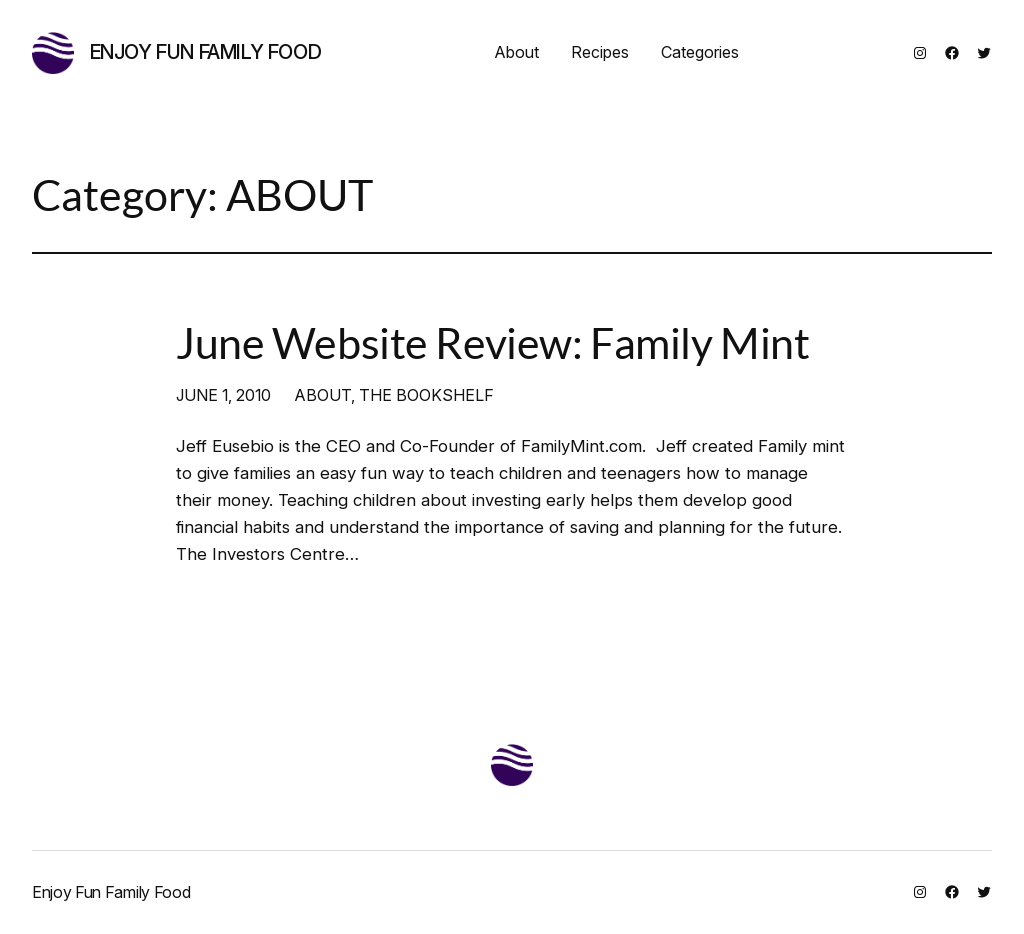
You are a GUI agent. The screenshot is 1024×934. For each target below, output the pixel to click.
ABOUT (323, 395)
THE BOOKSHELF (426, 395)
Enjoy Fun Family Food (206, 52)
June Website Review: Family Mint (492, 343)
